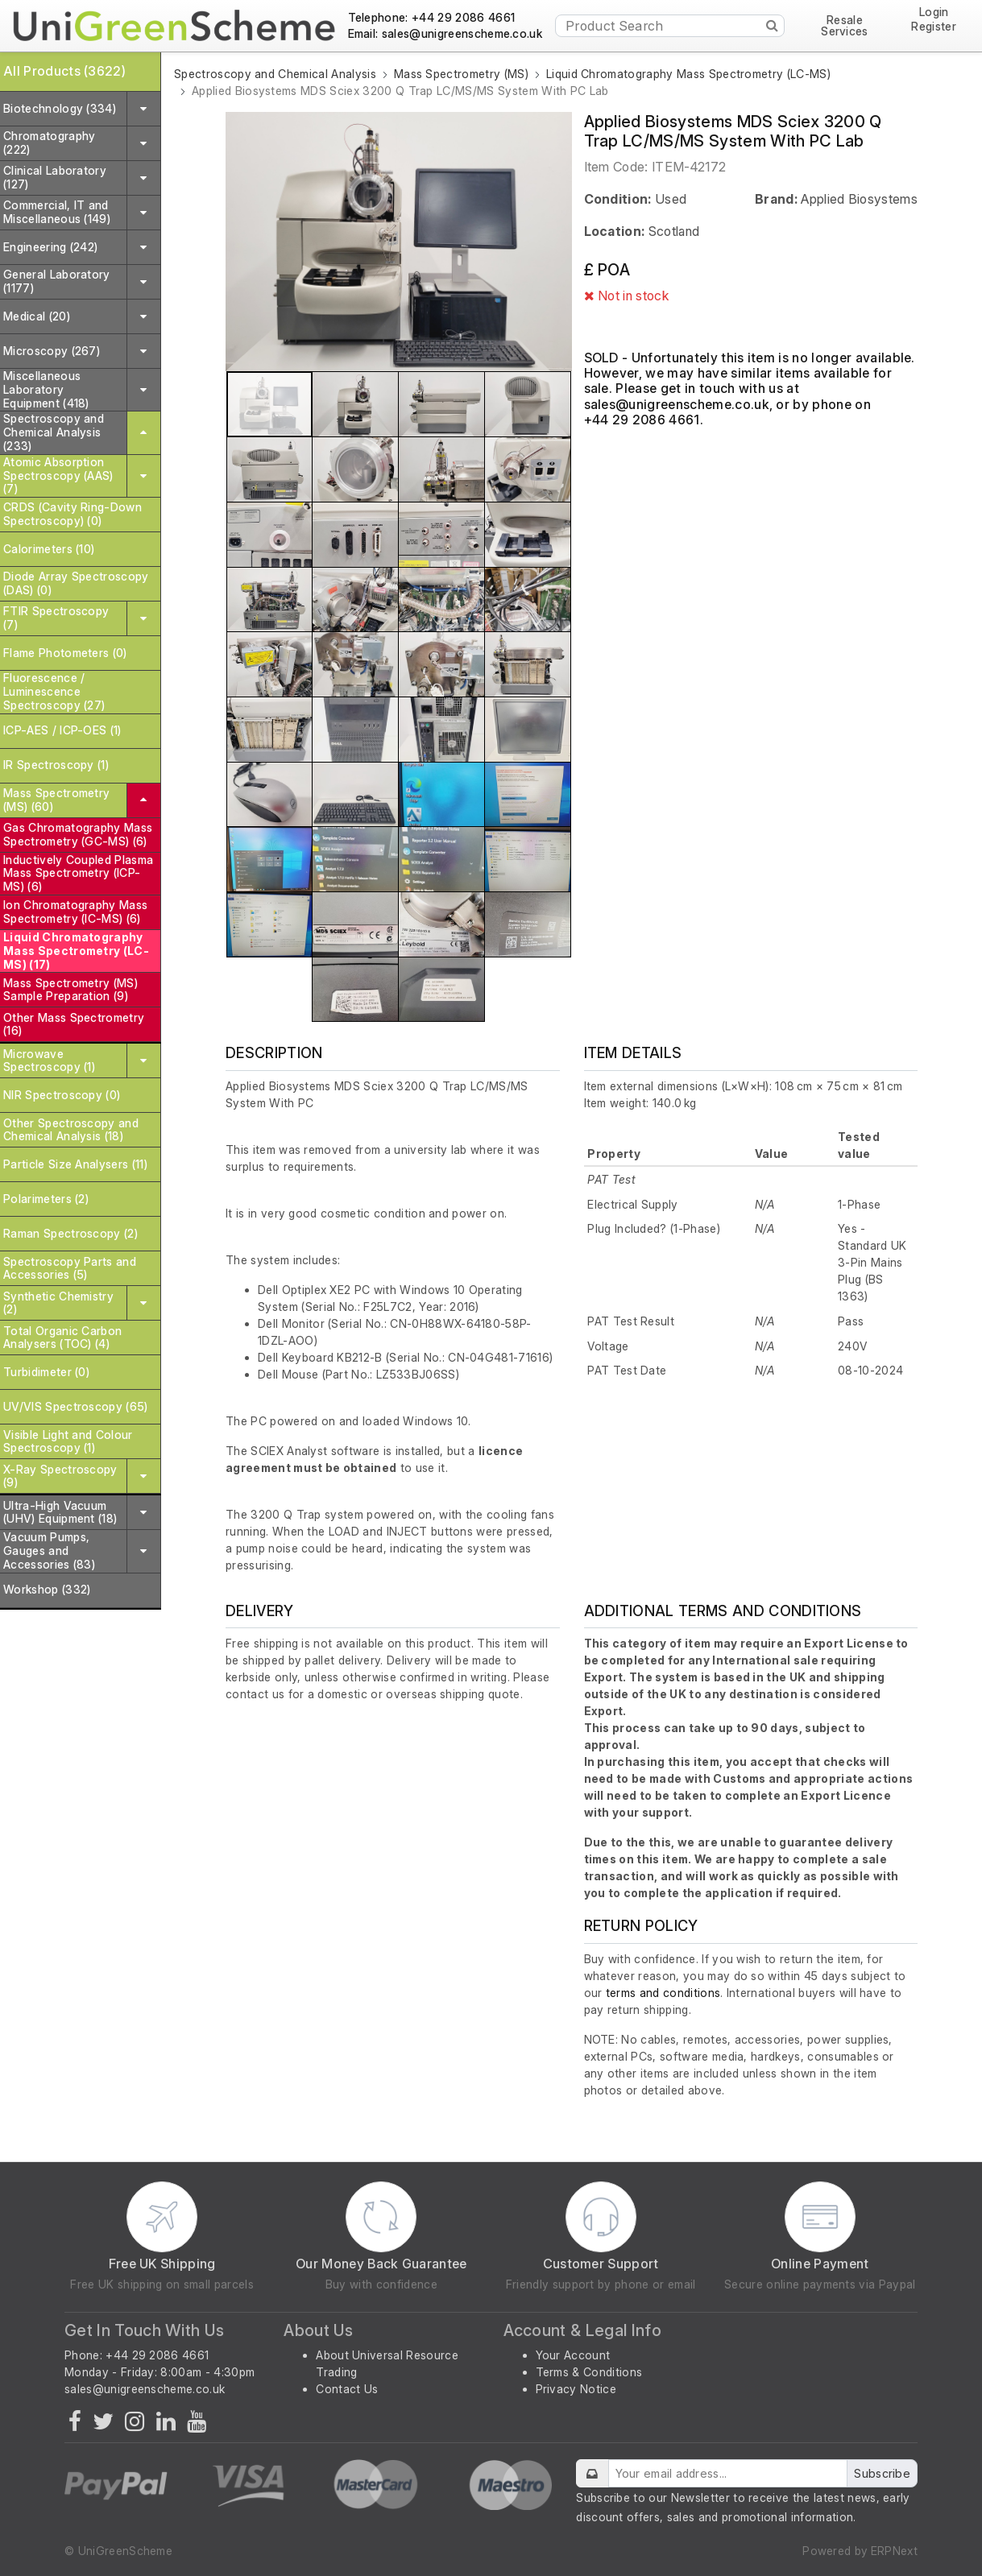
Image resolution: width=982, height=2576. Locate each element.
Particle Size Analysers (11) (75, 1164)
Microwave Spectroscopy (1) (49, 1060)
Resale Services (844, 25)
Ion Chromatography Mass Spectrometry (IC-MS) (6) (75, 911)
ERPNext (894, 2550)
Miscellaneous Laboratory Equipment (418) (46, 389)
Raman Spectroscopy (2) (70, 1233)
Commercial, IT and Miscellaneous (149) (56, 211)
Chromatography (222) (49, 142)
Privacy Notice (576, 2389)
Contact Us (347, 2389)
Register (933, 26)
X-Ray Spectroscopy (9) (60, 1476)
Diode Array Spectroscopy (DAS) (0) (76, 583)
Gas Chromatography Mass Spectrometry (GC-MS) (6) (77, 834)
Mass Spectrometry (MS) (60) (56, 799)
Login (934, 12)
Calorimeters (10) (48, 549)
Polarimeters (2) (46, 1198)
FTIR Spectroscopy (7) (56, 617)
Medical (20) (36, 316)
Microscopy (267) (51, 351)
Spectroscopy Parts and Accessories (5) (69, 1268)
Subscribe (882, 2473)
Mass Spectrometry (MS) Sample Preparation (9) (70, 989)
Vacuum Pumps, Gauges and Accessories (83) (49, 1550)
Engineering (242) (50, 247)
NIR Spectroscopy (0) (61, 1095)
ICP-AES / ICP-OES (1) (62, 730)
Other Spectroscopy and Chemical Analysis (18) (71, 1129)
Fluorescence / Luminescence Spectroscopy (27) (54, 691)
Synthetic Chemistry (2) (58, 1303)
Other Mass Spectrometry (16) (73, 1024)
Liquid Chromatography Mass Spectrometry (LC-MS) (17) (76, 950)
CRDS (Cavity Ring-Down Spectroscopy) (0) (72, 513)
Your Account (573, 2355)
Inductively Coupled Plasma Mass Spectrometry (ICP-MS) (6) (78, 873)
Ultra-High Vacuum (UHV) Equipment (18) (60, 1512)
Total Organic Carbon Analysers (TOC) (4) (62, 1337)
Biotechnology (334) (59, 108)
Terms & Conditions (589, 2372)
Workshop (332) (46, 1589)
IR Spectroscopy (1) (56, 764)
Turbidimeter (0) (46, 1372)
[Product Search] (669, 25)
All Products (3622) (64, 71)
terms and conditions (663, 1992)
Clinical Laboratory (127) (54, 177)
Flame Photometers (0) (65, 653)
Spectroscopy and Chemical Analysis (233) (53, 432)
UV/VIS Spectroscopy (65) (75, 1406)
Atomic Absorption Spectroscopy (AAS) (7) (58, 475)
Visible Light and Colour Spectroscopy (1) (68, 1441)
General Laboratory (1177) (56, 281)
